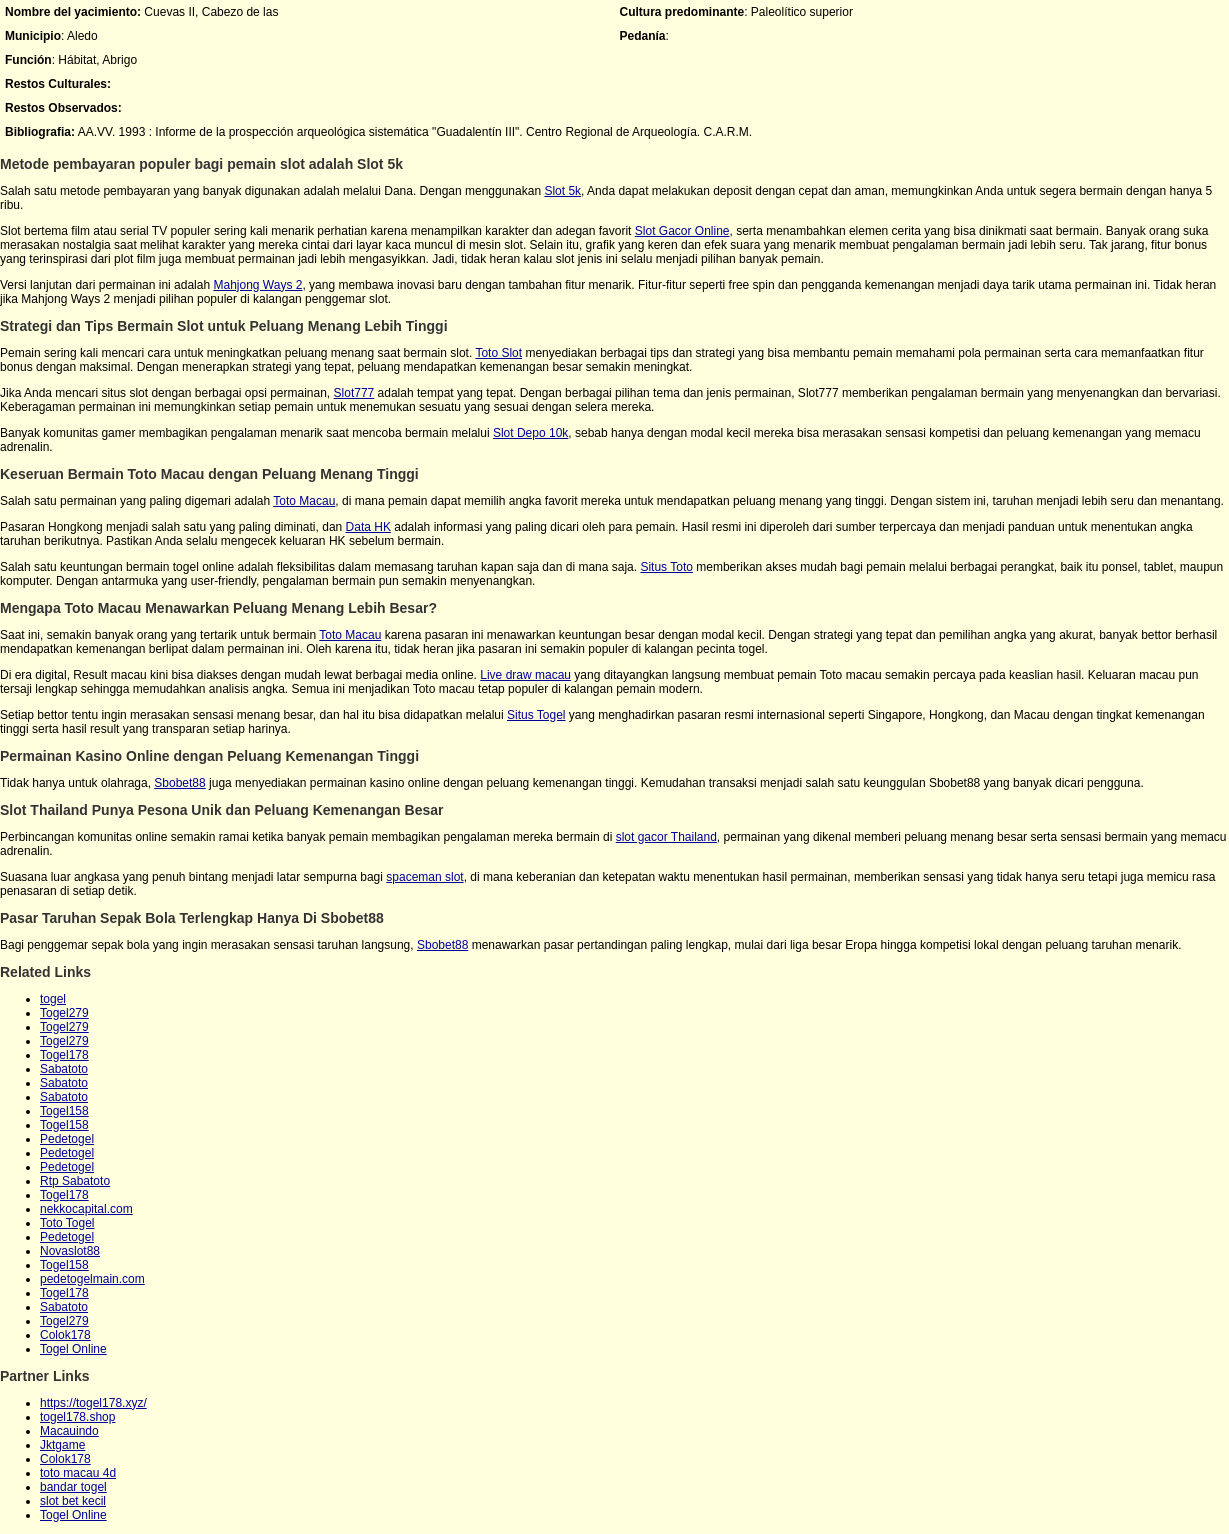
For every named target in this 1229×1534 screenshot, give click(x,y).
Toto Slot (498, 353)
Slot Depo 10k (530, 433)
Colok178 (65, 1335)
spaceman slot (424, 877)
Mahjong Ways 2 (257, 285)
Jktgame (62, 1445)
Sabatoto (64, 1069)
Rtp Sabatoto (75, 1181)
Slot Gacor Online (682, 231)
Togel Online (73, 1349)
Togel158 (64, 1111)
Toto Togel (67, 1223)
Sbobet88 (179, 783)
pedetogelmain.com (92, 1279)
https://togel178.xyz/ (93, 1403)
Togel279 (64, 1013)
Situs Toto (666, 567)
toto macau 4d (78, 1473)
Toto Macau (304, 501)
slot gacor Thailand (666, 837)
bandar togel (73, 1487)
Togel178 (64, 1055)
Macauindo (69, 1431)
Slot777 (354, 393)
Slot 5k (562, 191)
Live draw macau (525, 675)
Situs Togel (536, 715)
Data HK (368, 527)
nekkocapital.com (86, 1209)
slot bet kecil (73, 1501)
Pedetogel (67, 1139)
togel (53, 999)
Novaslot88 (70, 1251)
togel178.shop (77, 1417)
